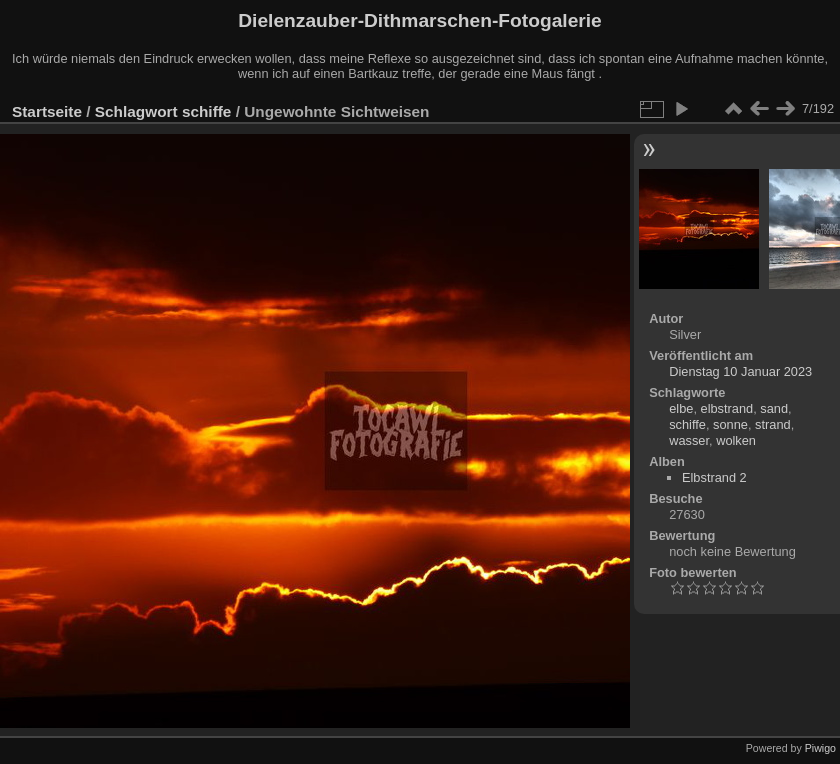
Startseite (47, 111)
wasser (689, 440)
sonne (730, 424)
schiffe (207, 111)
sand (774, 408)
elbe (681, 408)
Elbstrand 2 (714, 477)
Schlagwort (136, 111)
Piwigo (820, 748)
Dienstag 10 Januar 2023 (740, 371)
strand (773, 424)
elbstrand (727, 408)
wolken (736, 440)
